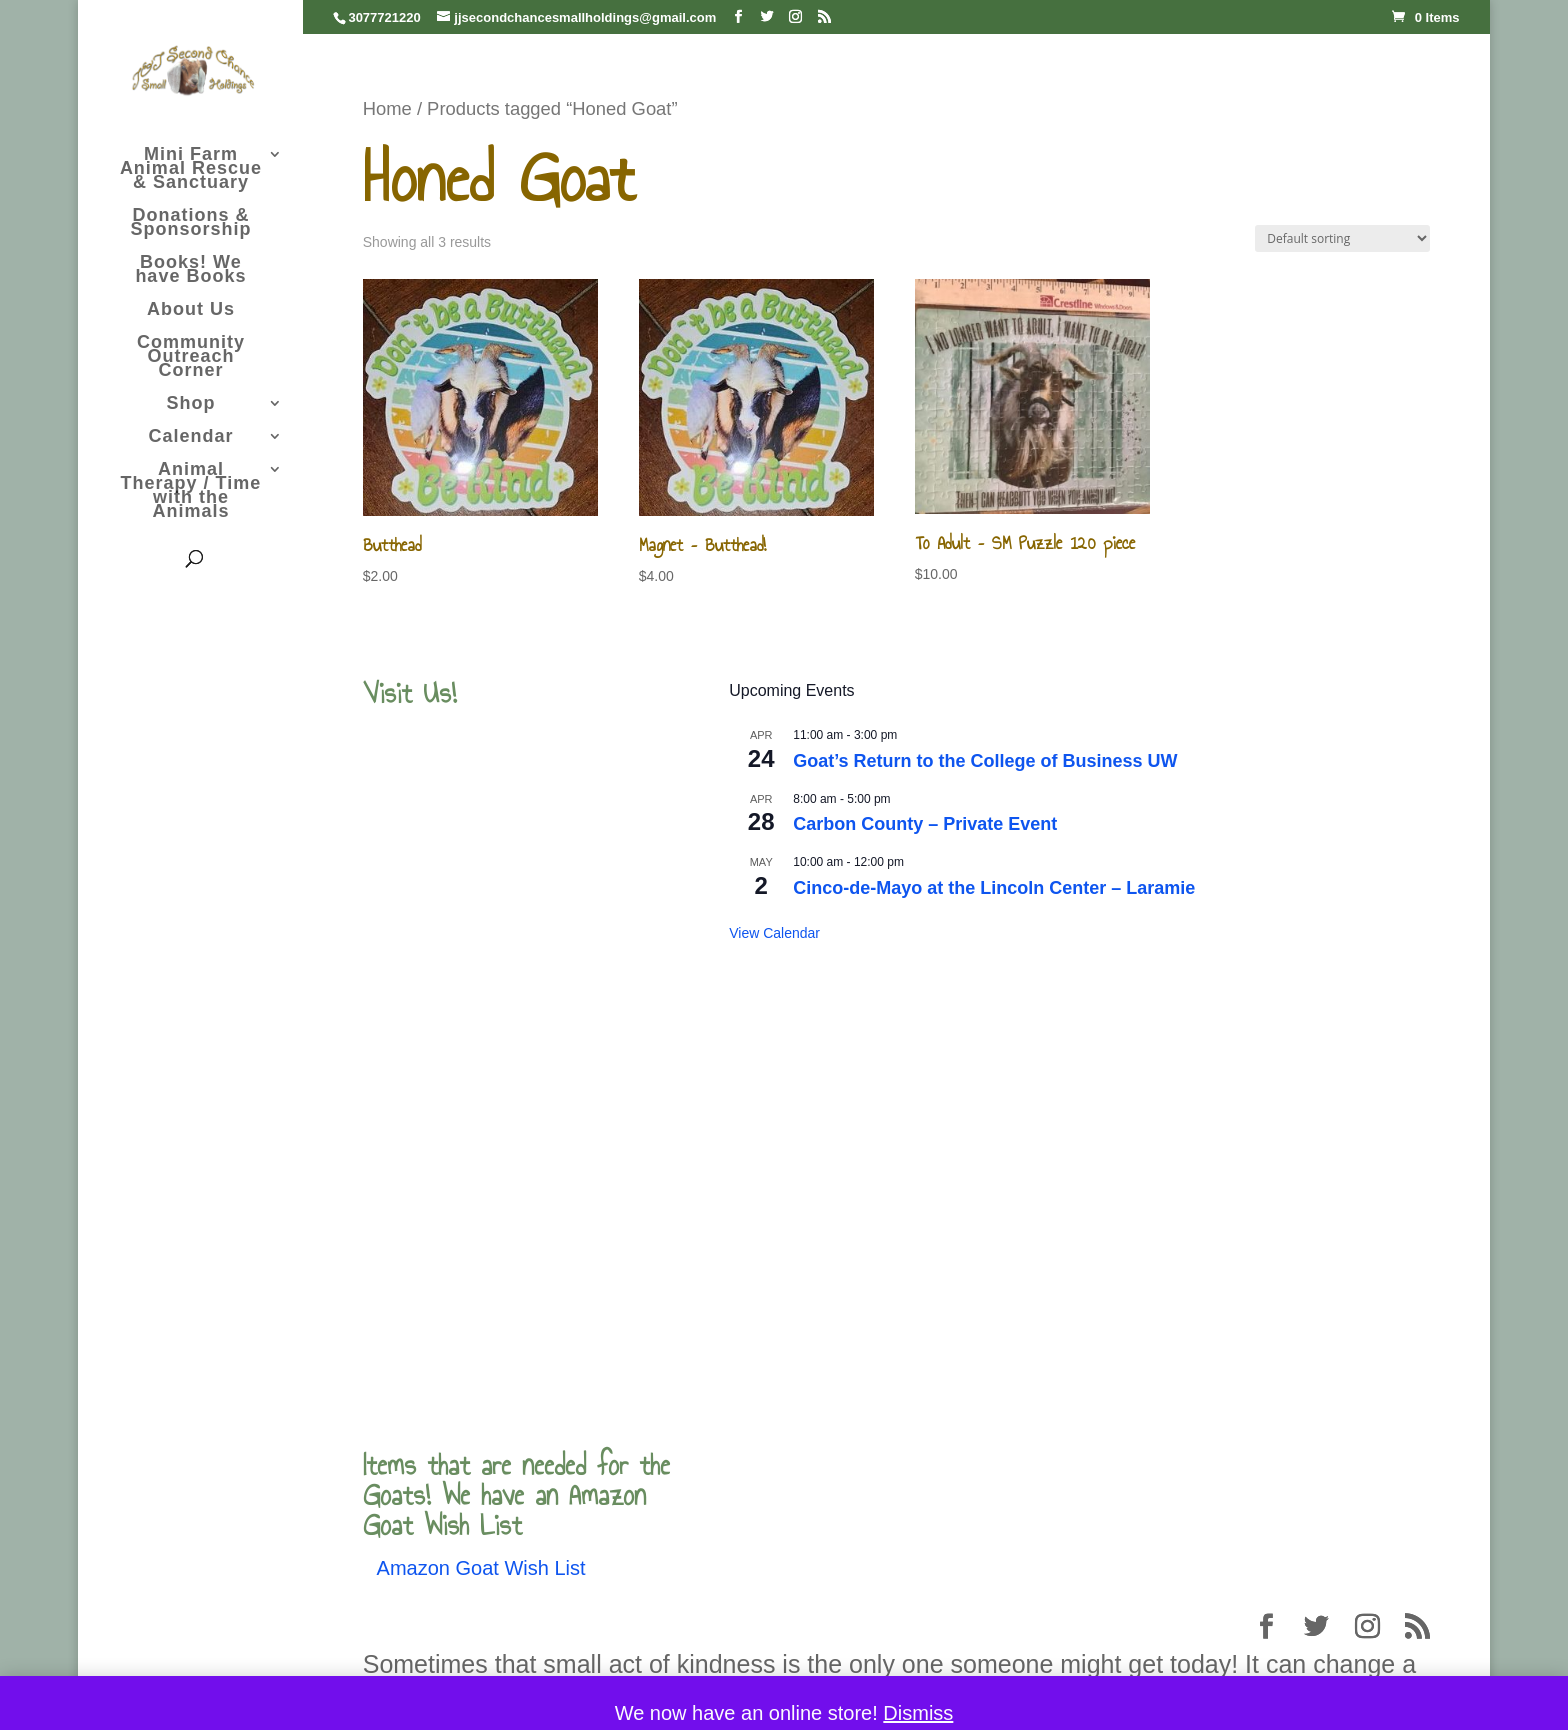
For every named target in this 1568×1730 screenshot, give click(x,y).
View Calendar (774, 933)
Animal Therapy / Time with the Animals (191, 491)
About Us (191, 310)
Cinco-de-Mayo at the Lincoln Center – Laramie (994, 888)
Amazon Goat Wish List (481, 1568)
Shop (190, 404)
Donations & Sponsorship (190, 223)
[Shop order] (1342, 238)
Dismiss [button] (918, 1713)
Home (387, 108)
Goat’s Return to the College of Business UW (985, 761)
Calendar (190, 437)
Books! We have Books (190, 270)
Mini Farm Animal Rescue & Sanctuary (191, 169)
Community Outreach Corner (191, 357)
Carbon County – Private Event (925, 824)
